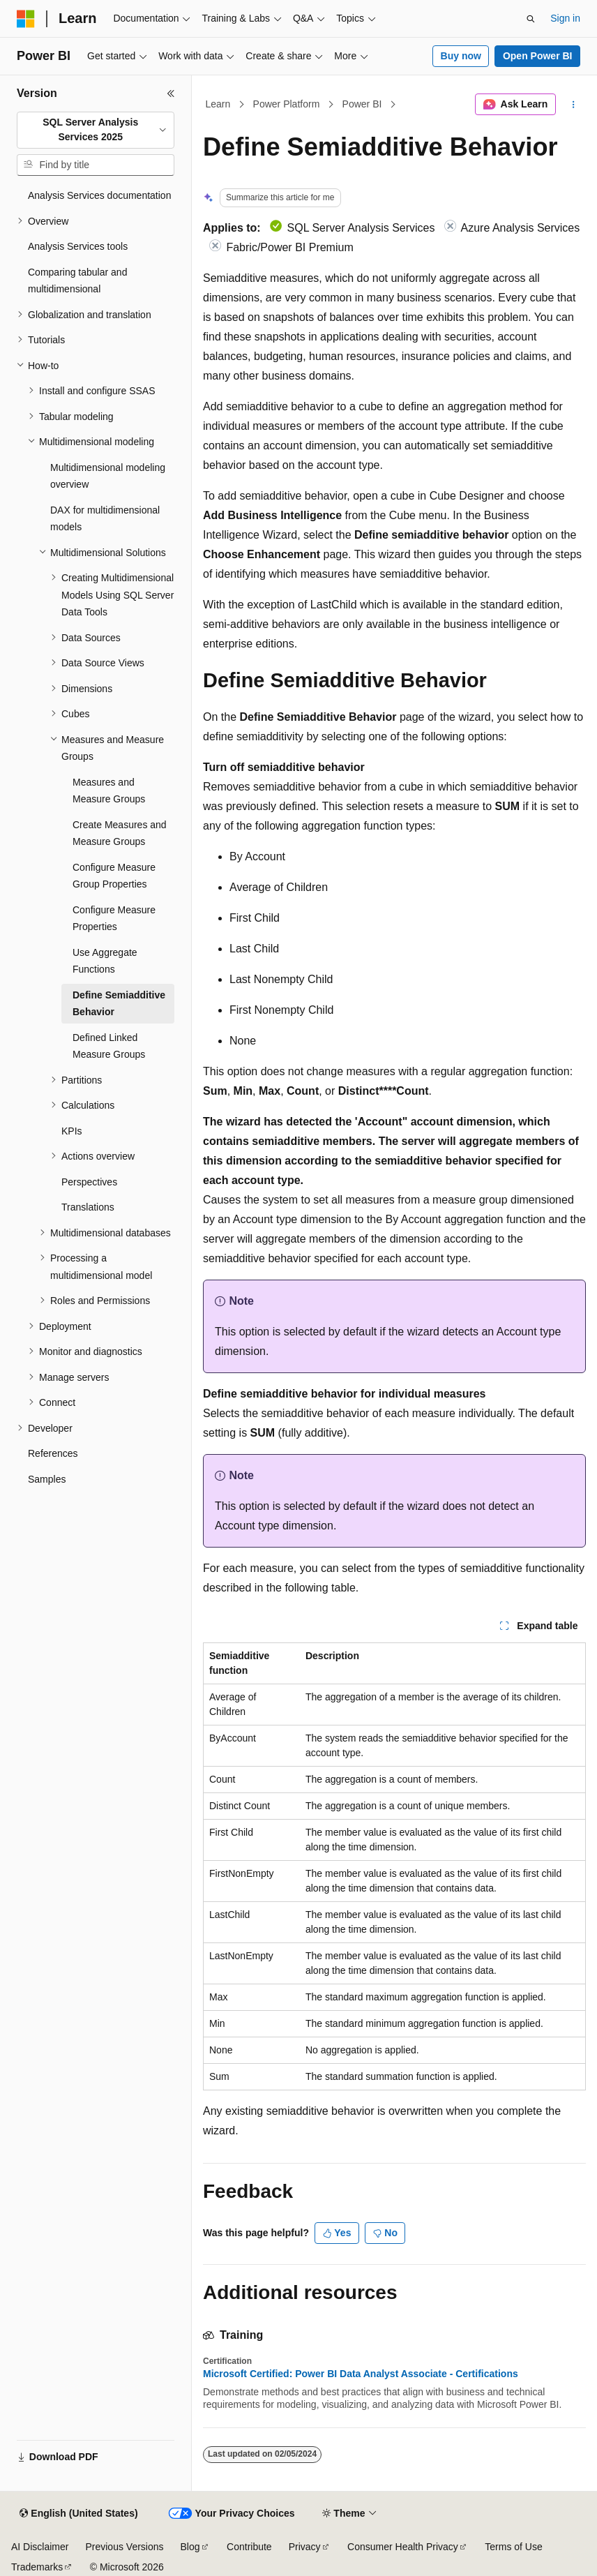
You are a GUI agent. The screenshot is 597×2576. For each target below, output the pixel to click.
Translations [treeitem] (87, 1207)
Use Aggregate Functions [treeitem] (105, 961)
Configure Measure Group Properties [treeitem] (114, 876)
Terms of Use (513, 2546)
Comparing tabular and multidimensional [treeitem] (77, 281)
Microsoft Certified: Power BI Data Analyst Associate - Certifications (360, 2373)
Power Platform (286, 104)
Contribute (249, 2546)
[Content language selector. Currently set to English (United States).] (78, 2514)
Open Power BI (538, 55)
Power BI (362, 104)
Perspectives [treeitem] (89, 1182)
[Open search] (531, 18)
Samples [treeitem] (47, 1479)
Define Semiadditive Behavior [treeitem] (119, 1003)
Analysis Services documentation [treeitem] (99, 195)
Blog (190, 2546)
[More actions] (573, 104)
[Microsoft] (26, 19)
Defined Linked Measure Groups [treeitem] (109, 1046)
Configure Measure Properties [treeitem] (114, 918)
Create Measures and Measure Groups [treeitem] (120, 833)
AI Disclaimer (39, 2546)
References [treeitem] (53, 1453)
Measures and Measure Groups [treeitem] (109, 791)
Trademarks (37, 2567)
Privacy (305, 2546)
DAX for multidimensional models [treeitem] (105, 518)
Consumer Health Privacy (402, 2546)
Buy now (461, 55)
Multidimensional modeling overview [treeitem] (107, 476)
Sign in (565, 18)
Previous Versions (124, 2546)
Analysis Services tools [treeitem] (78, 246)
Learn (218, 104)
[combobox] (95, 130)
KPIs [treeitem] (71, 1131)
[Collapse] (171, 93)
